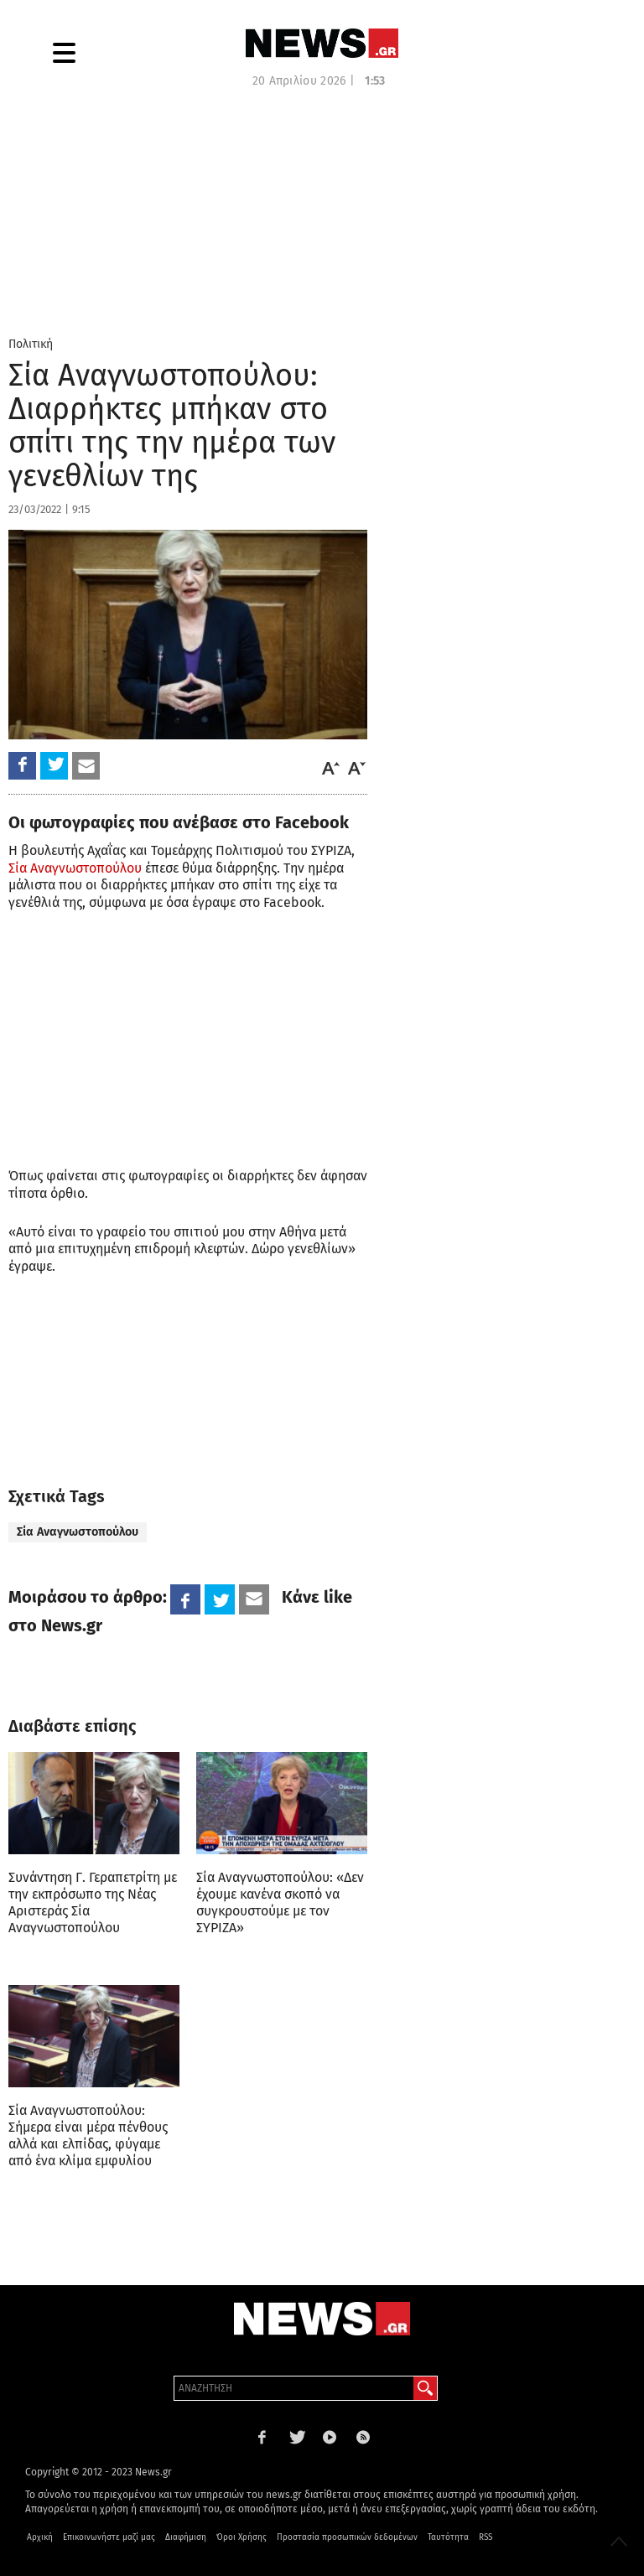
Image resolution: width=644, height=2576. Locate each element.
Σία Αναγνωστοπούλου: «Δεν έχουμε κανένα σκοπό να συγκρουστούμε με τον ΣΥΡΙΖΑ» (280, 1902)
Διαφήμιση (185, 2537)
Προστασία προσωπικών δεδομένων (347, 2537)
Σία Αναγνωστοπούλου (75, 868)
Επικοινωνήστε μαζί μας (109, 2537)
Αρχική (40, 2537)
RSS (485, 2537)
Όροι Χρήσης (241, 2537)
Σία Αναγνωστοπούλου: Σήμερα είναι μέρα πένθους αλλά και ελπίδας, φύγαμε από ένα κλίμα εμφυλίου (88, 2135)
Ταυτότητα (448, 2537)
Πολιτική (30, 344)
